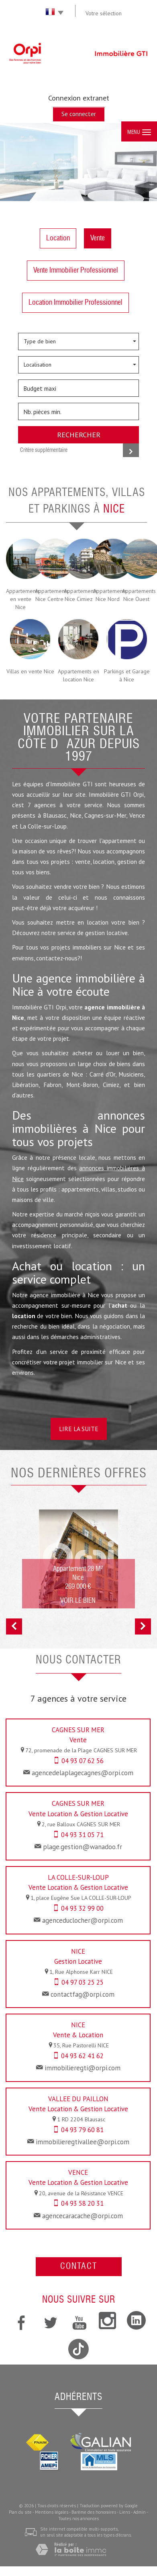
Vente (97, 238)
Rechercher (78, 434)
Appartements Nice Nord (107, 595)
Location (58, 238)
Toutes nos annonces (78, 2518)
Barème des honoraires (93, 2512)
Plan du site (20, 2512)
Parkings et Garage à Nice (127, 675)
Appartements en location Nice (78, 675)
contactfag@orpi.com (82, 1994)
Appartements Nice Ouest (136, 595)
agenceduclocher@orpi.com (82, 1920)
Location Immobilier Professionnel (75, 302)
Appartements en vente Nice (20, 599)
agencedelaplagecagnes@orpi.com (82, 1772)
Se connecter (78, 114)
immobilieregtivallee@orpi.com (82, 2141)
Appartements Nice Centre (49, 595)
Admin (139, 2512)
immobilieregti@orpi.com (82, 2067)
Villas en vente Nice (30, 671)
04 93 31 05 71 (82, 1834)
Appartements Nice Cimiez (78, 595)
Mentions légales (51, 2512)
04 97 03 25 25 (82, 1982)
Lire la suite (78, 1429)
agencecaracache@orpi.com (82, 2215)
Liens (124, 2512)
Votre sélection (104, 13)
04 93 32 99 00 (82, 1908)
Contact (78, 2266)
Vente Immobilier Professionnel (75, 270)
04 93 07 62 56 (82, 1760)
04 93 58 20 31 (82, 2203)
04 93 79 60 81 (82, 2129)
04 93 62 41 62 (82, 2055)
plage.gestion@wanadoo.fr (82, 1846)
